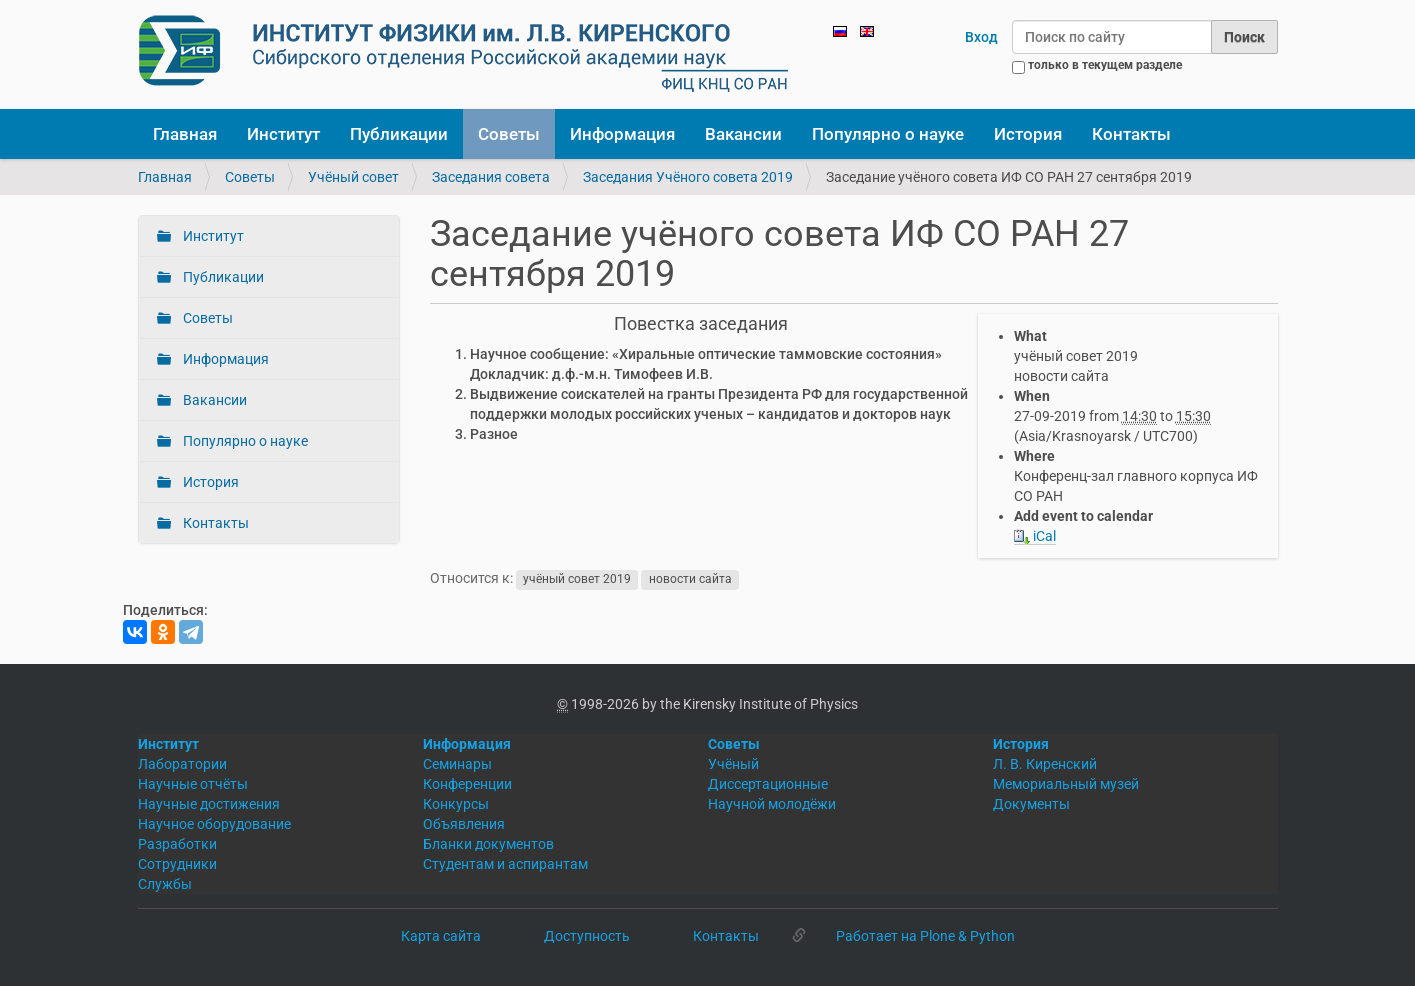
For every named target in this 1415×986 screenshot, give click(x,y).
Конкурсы (456, 804)
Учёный (733, 764)
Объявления (464, 824)
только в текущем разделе (1105, 65)
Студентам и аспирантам (505, 864)
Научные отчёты (193, 784)
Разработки (177, 844)
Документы (1031, 804)
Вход (981, 37)
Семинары (457, 764)
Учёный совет (353, 177)
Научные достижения (209, 804)
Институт (283, 134)
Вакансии (743, 134)
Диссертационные (768, 784)
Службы (165, 884)
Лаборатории (182, 764)
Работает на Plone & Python (925, 936)
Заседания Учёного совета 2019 (688, 177)
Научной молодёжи (772, 804)
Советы (509, 134)
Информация (622, 134)
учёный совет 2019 (577, 579)
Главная (185, 134)
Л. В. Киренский (1045, 764)
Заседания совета (491, 177)
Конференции (467, 784)
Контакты (1131, 134)
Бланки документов (488, 844)
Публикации (399, 134)
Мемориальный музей (1066, 784)
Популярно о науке (888, 134)
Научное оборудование (214, 824)
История (1028, 134)
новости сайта (690, 579)
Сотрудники (177, 864)
